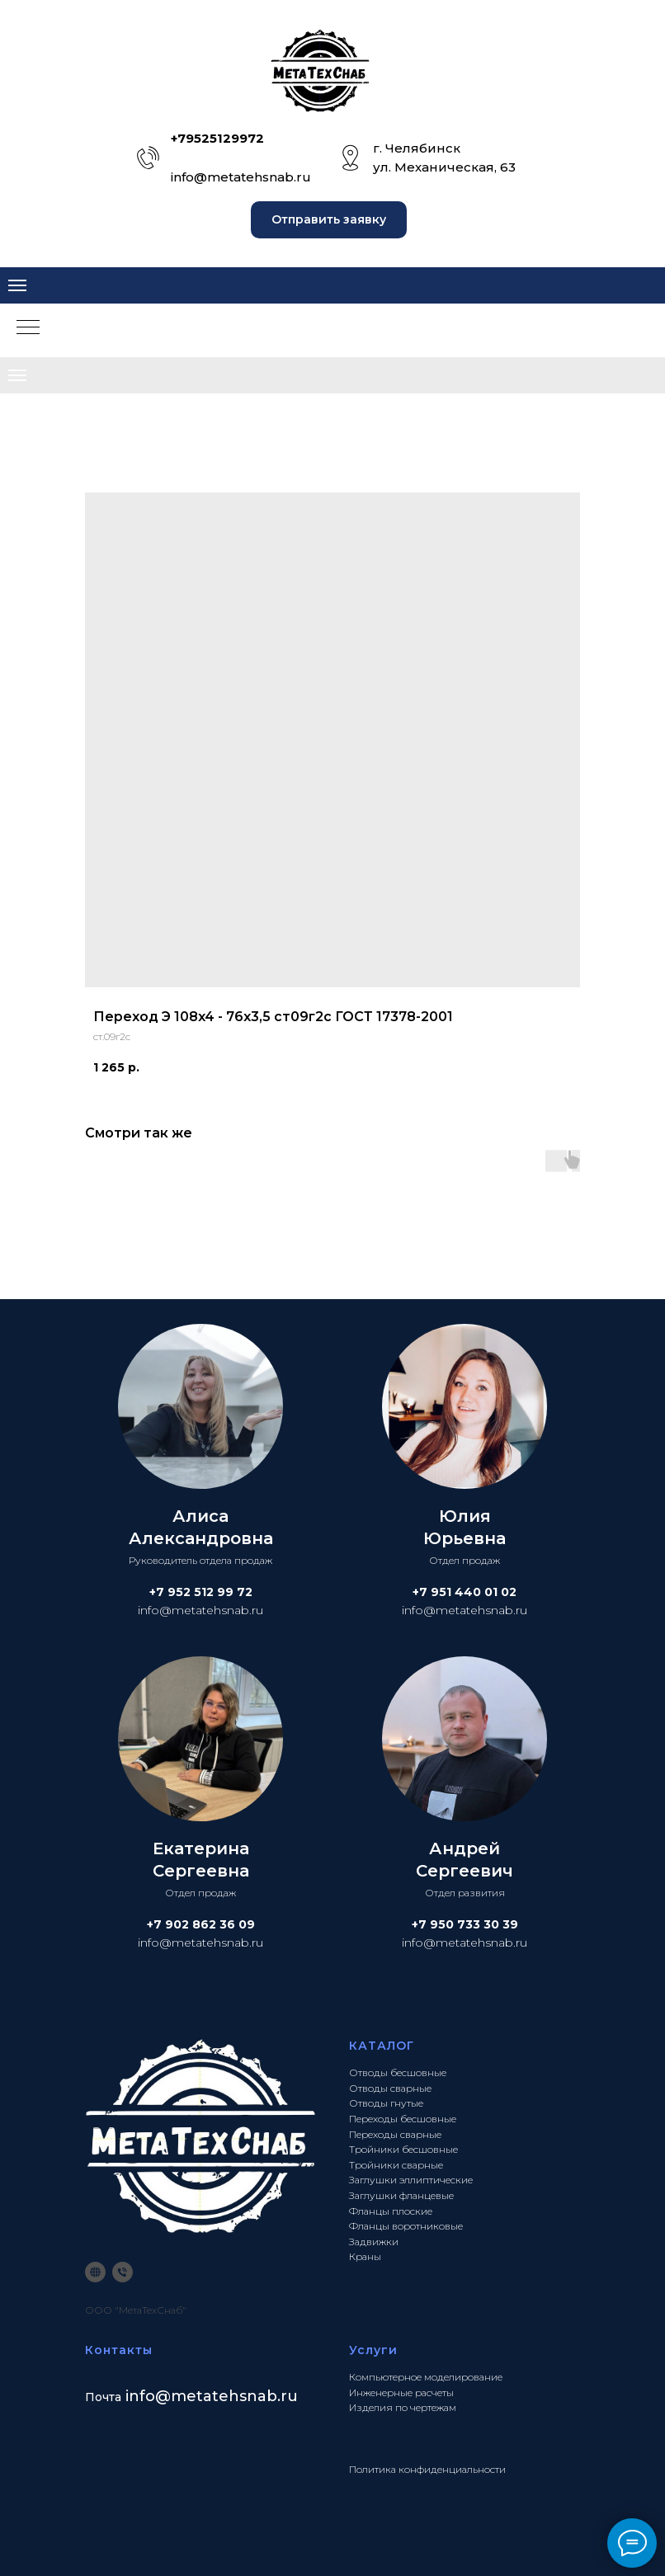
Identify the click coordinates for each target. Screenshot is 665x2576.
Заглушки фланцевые (401, 2195)
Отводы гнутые (386, 2103)
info (140, 2396)
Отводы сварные (390, 2088)
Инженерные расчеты (401, 2392)
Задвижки (374, 2241)
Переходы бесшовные (402, 2118)
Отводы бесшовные (397, 2072)
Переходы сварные (395, 2134)
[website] (95, 2272)
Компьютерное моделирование (425, 2377)
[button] (329, 219)
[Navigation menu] (17, 285)
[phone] (122, 2272)
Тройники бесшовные (403, 2149)
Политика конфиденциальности (427, 2469)
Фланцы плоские (390, 2211)
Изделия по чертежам (402, 2407)
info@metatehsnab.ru (241, 177)
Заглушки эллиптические (411, 2179)
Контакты (119, 2350)
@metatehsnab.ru (226, 2396)
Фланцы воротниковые (406, 2226)
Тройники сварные (396, 2165)
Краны (365, 2256)
